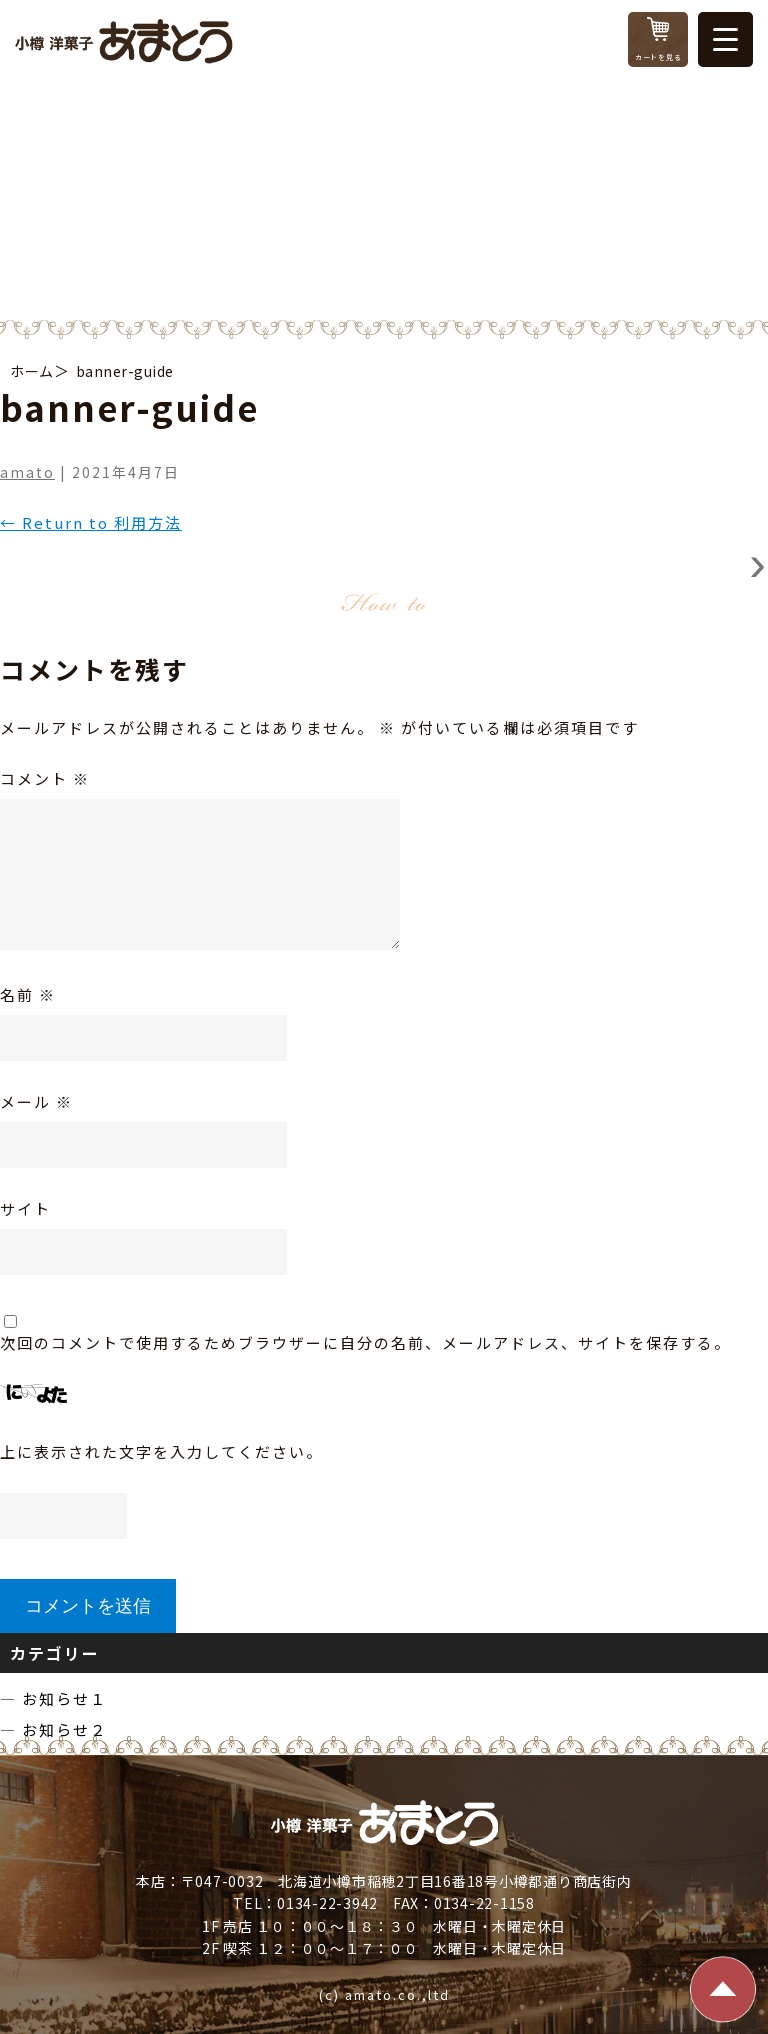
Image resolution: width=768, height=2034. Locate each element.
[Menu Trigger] (725, 39)
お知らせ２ (64, 1729)
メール (36, 1101)
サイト (25, 1208)
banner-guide (125, 371)
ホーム (32, 371)
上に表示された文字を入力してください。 (161, 1451)
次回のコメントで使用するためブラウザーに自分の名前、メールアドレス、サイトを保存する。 (365, 1342)
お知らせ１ (64, 1698)
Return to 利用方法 (91, 522)
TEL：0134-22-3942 (305, 1903)
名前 (28, 994)
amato (27, 472)
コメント (45, 778)
